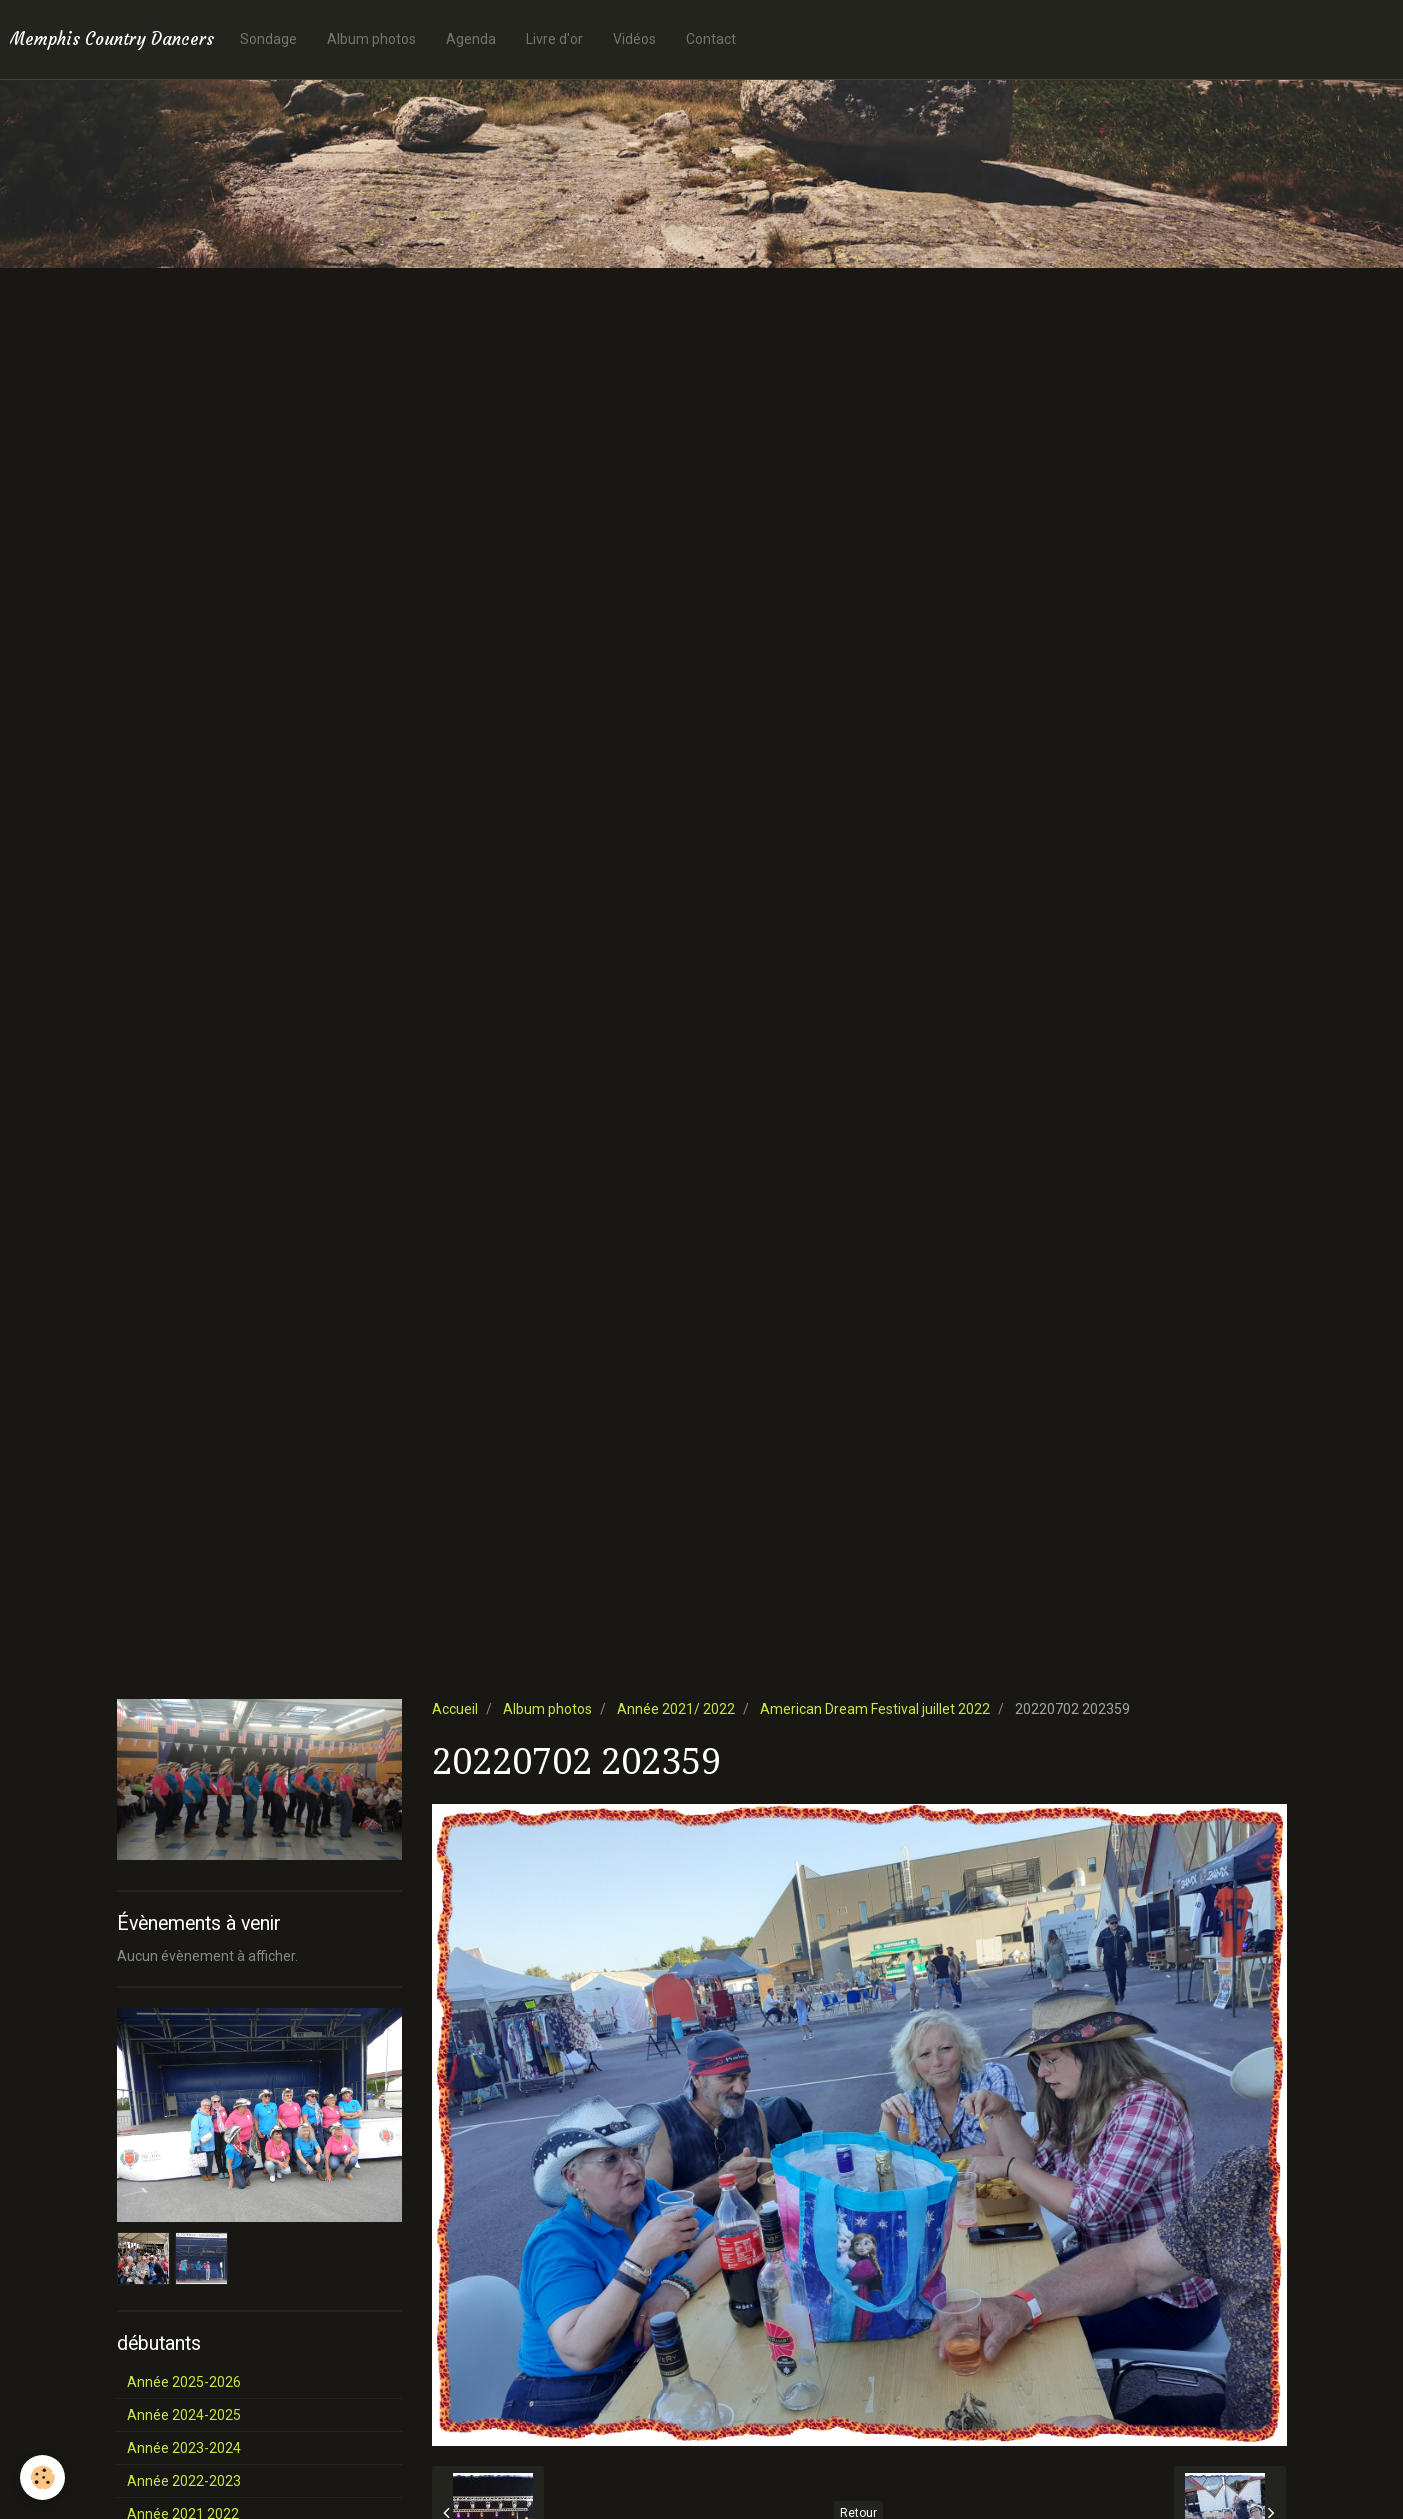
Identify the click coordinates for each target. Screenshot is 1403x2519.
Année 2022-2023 (184, 2481)
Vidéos (634, 39)
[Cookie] (42, 2477)
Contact (711, 39)
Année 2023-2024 (184, 2448)
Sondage (268, 39)
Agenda (471, 39)
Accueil (455, 1709)
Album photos (371, 39)
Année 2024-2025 (184, 2415)
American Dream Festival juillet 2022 (875, 1709)
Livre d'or (554, 39)
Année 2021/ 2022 (676, 1709)
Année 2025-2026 (184, 2382)
